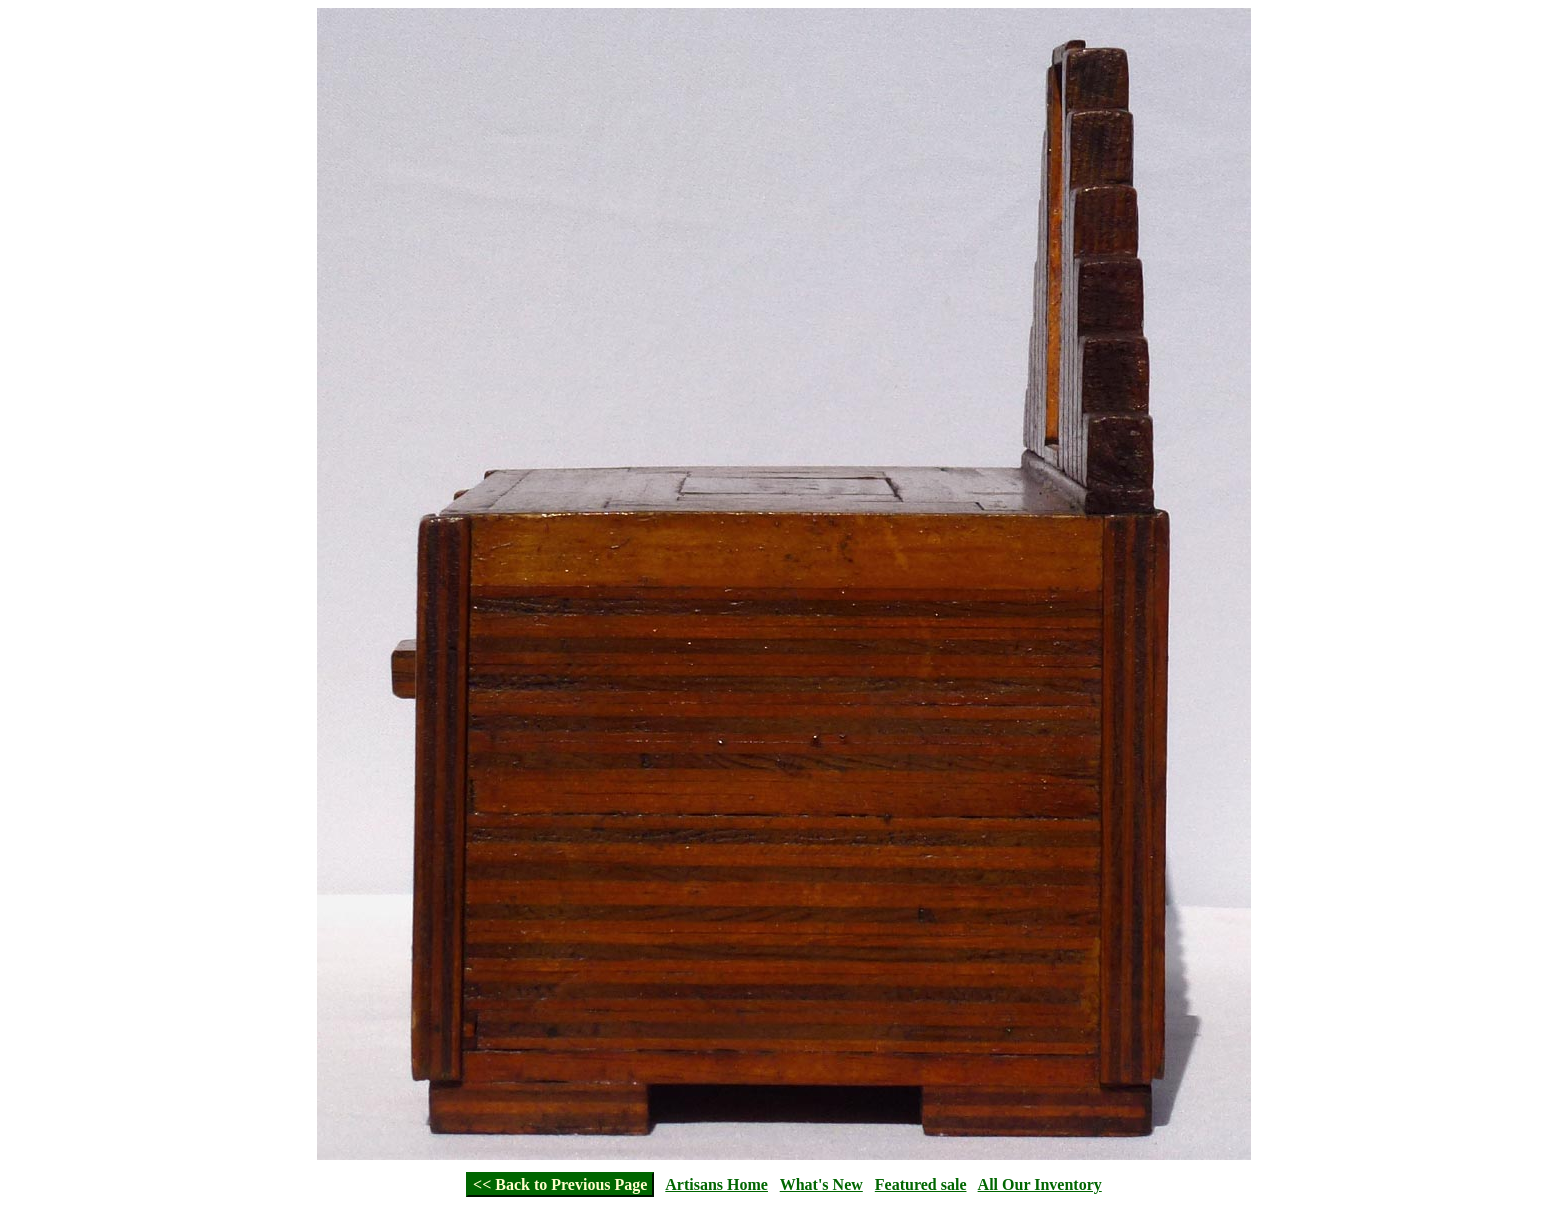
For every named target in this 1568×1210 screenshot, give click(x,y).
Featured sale (921, 1184)
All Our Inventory (1040, 1184)
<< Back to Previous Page (560, 1184)
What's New (821, 1184)
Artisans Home (716, 1184)
